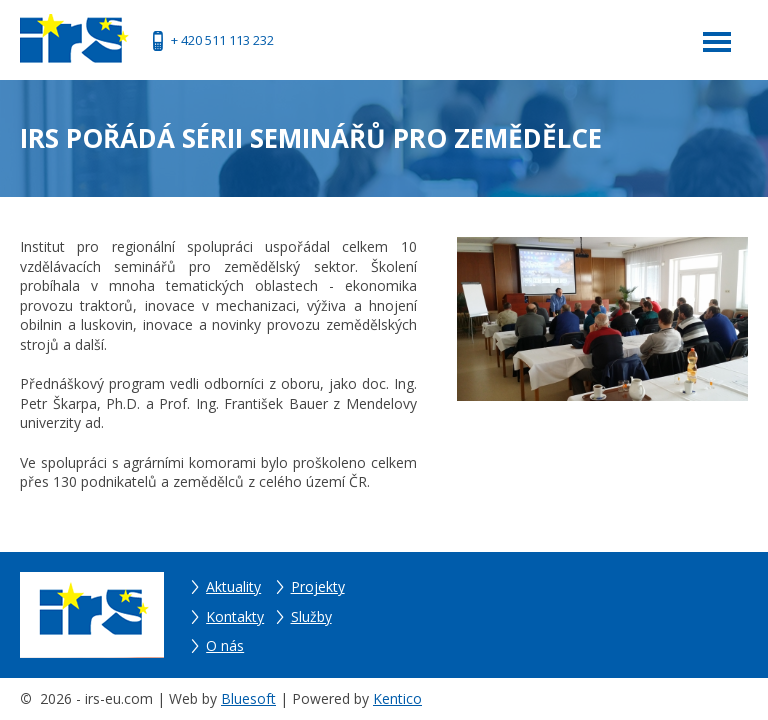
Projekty (318, 586)
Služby (311, 616)
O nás (225, 645)
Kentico (397, 698)
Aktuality (233, 586)
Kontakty (235, 616)
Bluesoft (248, 698)
